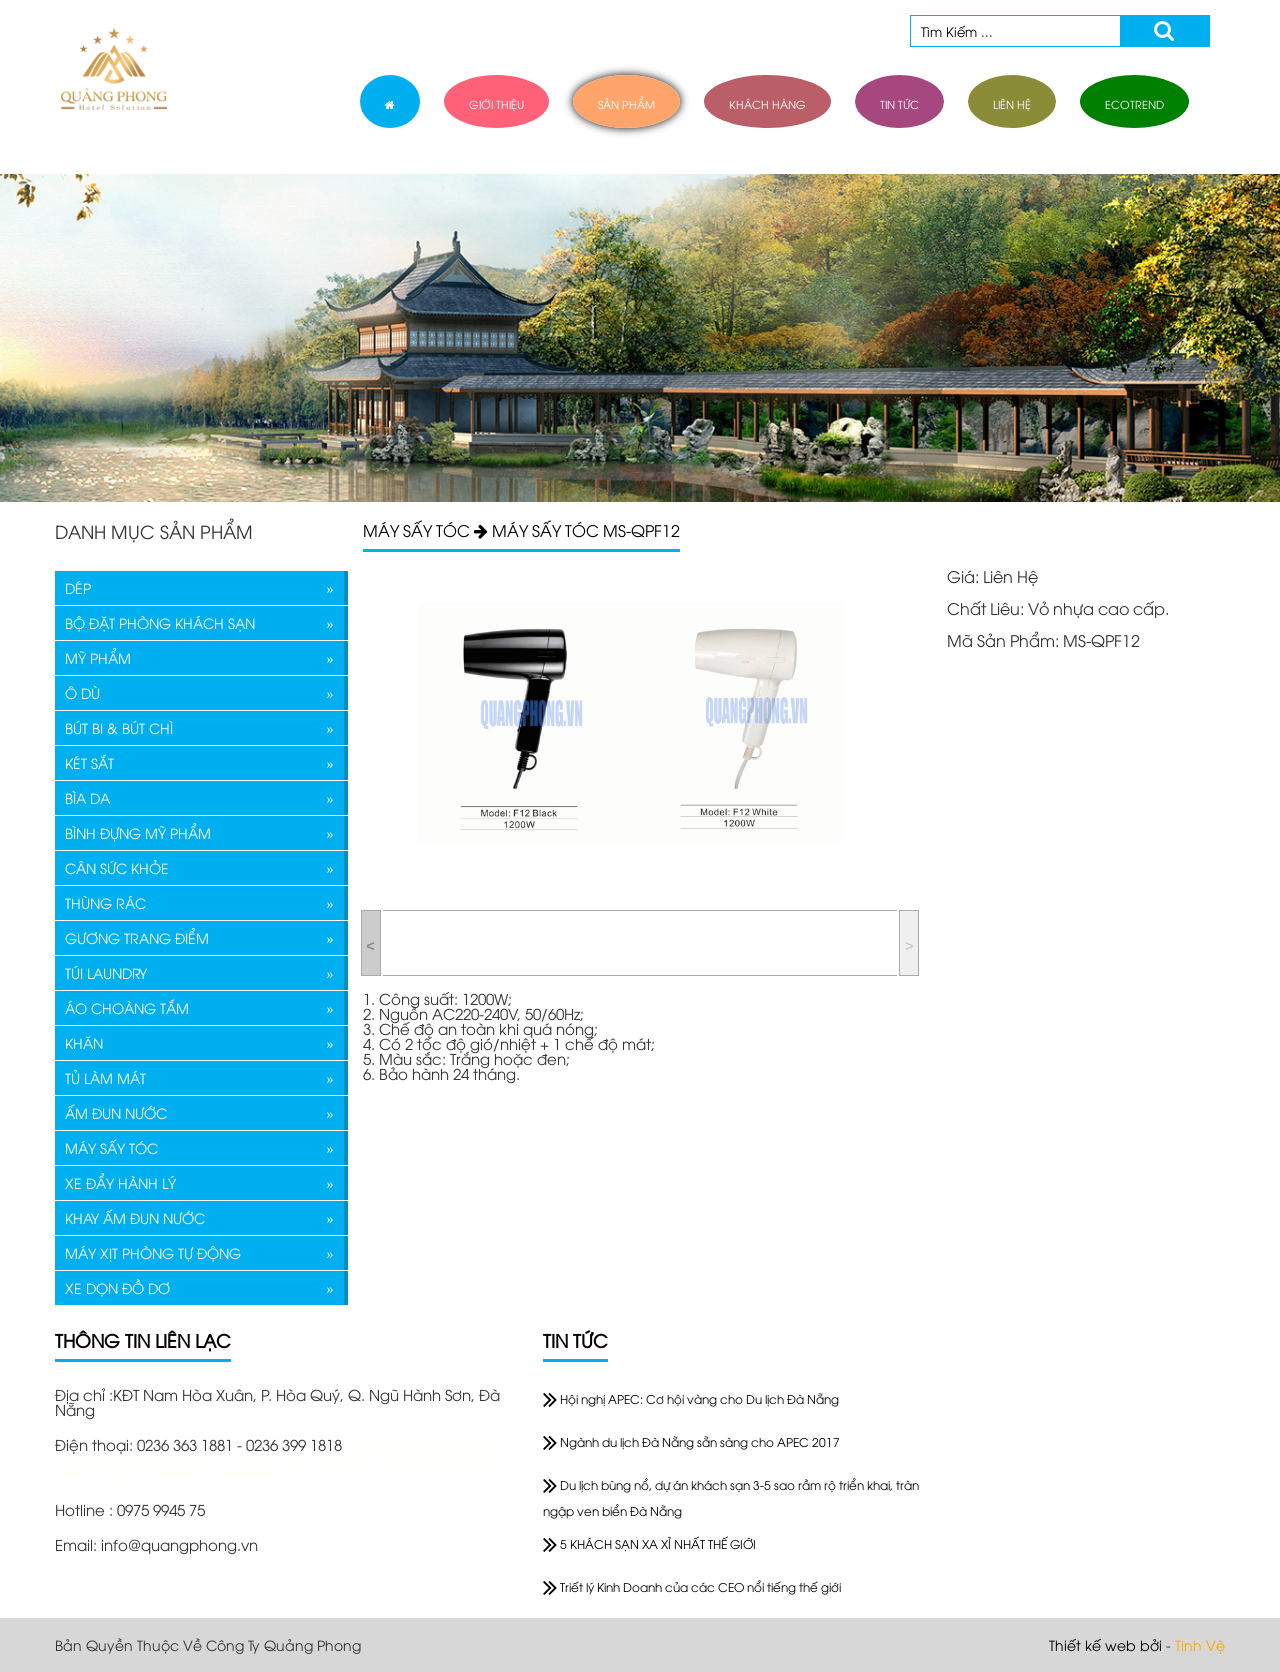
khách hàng (767, 103)
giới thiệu (496, 103)
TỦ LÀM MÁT (105, 1077)
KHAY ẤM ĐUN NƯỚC (135, 1217)
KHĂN (84, 1042)
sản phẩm (626, 103)
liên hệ (1012, 103)
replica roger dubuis (419, 1444)
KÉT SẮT (89, 762)
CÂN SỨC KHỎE (117, 867)
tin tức (899, 103)
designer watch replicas (249, 1459)
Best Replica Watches (416, 1459)
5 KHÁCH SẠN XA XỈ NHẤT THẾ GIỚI (649, 1543)
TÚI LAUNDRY (106, 972)
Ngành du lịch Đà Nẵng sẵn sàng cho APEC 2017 (691, 1441)
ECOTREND (1134, 103)
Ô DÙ (82, 692)
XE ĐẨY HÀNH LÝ (120, 1182)
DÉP (78, 587)
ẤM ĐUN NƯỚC (116, 1112)
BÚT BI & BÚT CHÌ (119, 727)
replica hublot (105, 1459)
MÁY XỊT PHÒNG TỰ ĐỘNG (153, 1252)
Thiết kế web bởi (1105, 1644)
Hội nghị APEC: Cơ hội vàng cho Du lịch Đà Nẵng (691, 1398)
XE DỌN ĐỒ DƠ (117, 1287)
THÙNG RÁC (105, 902)
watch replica (107, 1474)
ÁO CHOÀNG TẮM (127, 1007)
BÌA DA (87, 797)
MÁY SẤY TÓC (111, 1147)
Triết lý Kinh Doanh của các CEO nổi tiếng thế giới (692, 1586)
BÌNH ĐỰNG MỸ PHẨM (138, 832)
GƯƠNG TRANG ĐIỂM (137, 937)
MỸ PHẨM (98, 657)
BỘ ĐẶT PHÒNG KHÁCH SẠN (160, 622)
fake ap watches (223, 1474)
